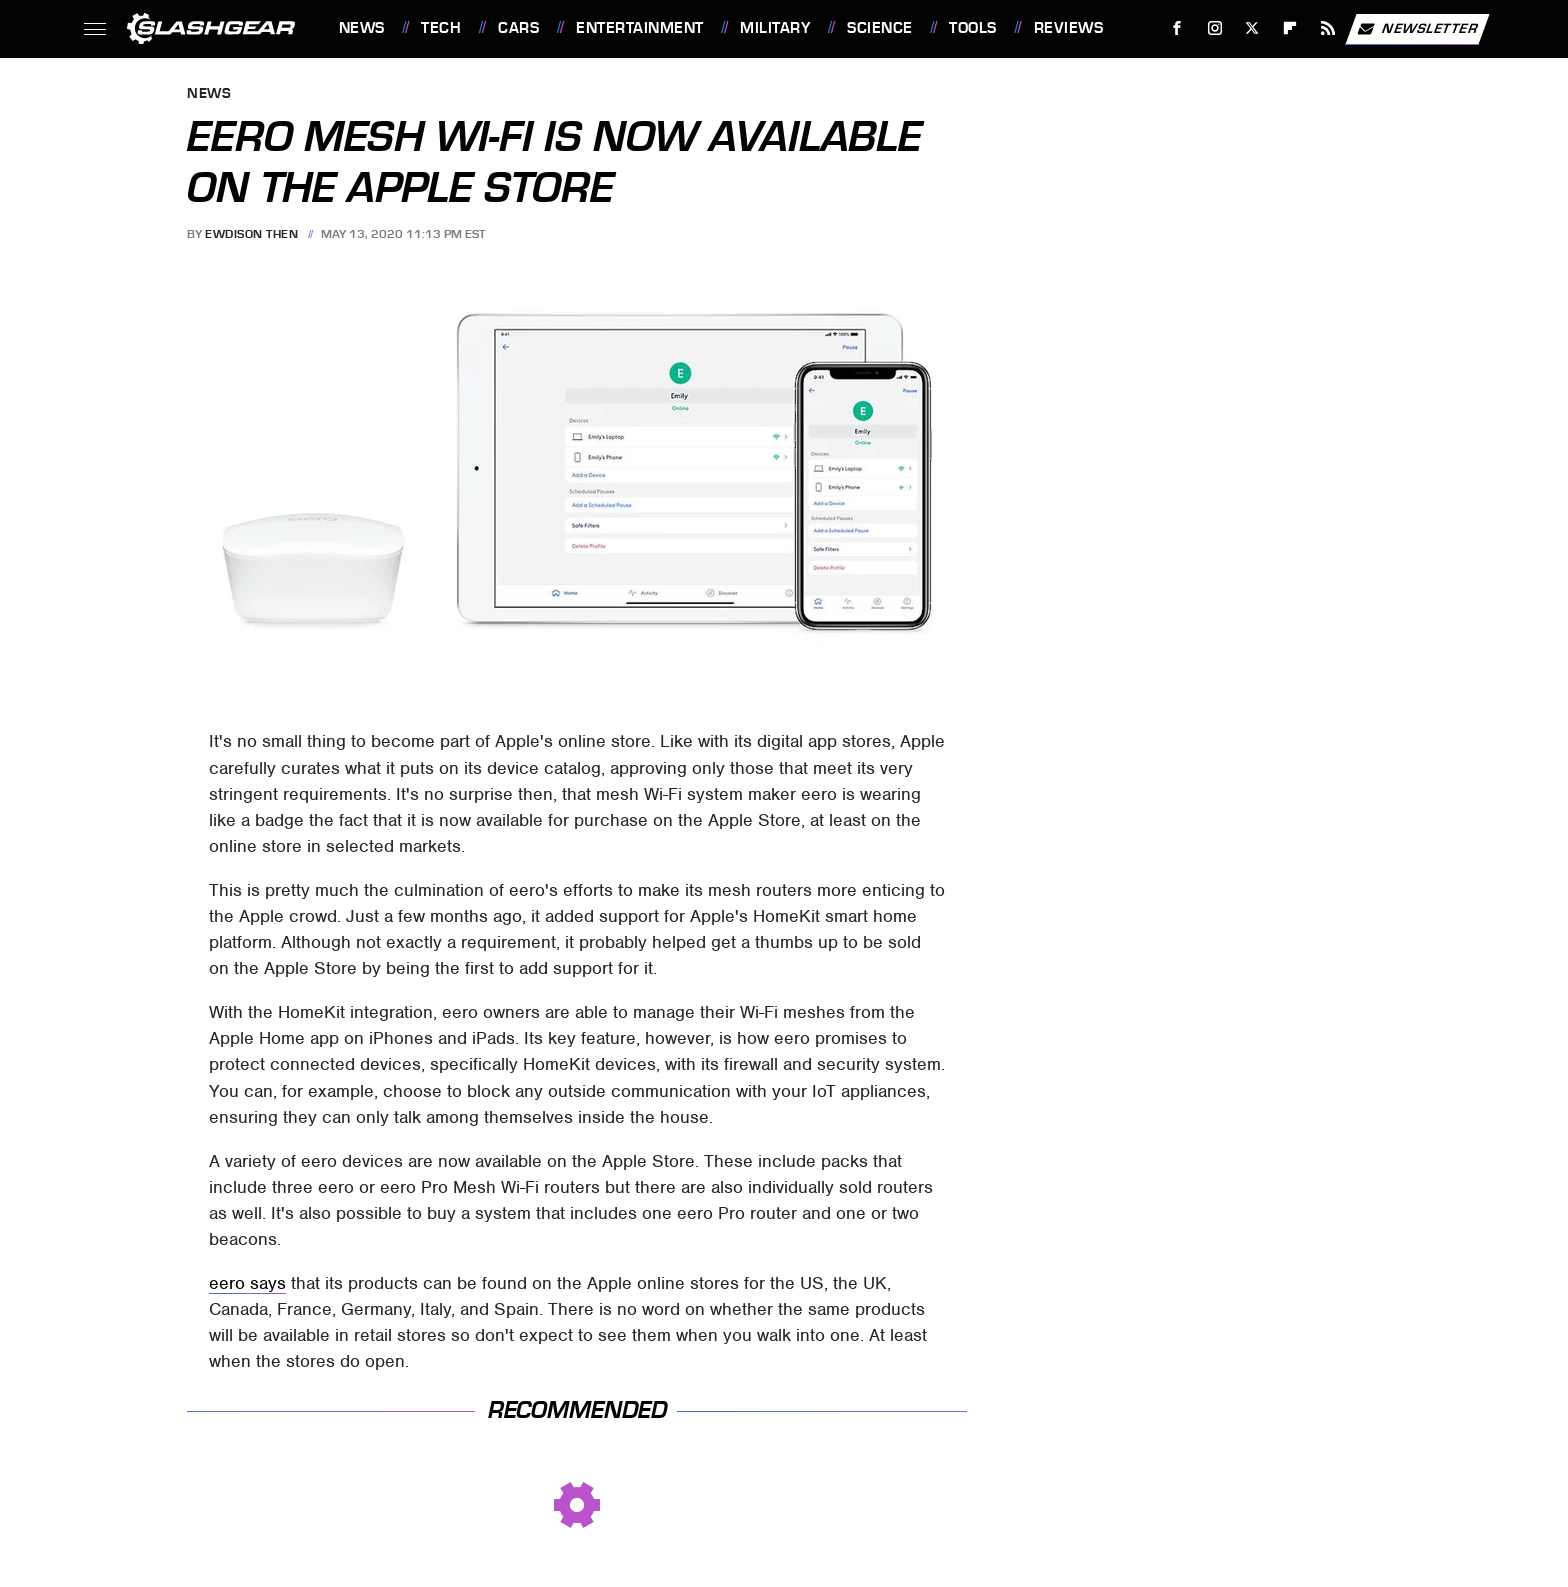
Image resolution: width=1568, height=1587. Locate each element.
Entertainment (640, 28)
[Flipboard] (1290, 28)
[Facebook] (1176, 28)
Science (880, 28)
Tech (441, 28)
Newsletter (1417, 29)
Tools (973, 28)
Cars (518, 28)
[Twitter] (1252, 28)
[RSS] (1327, 28)
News (362, 28)
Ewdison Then (251, 234)
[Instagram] (1214, 28)
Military (775, 28)
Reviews (1069, 28)
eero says (247, 1283)
